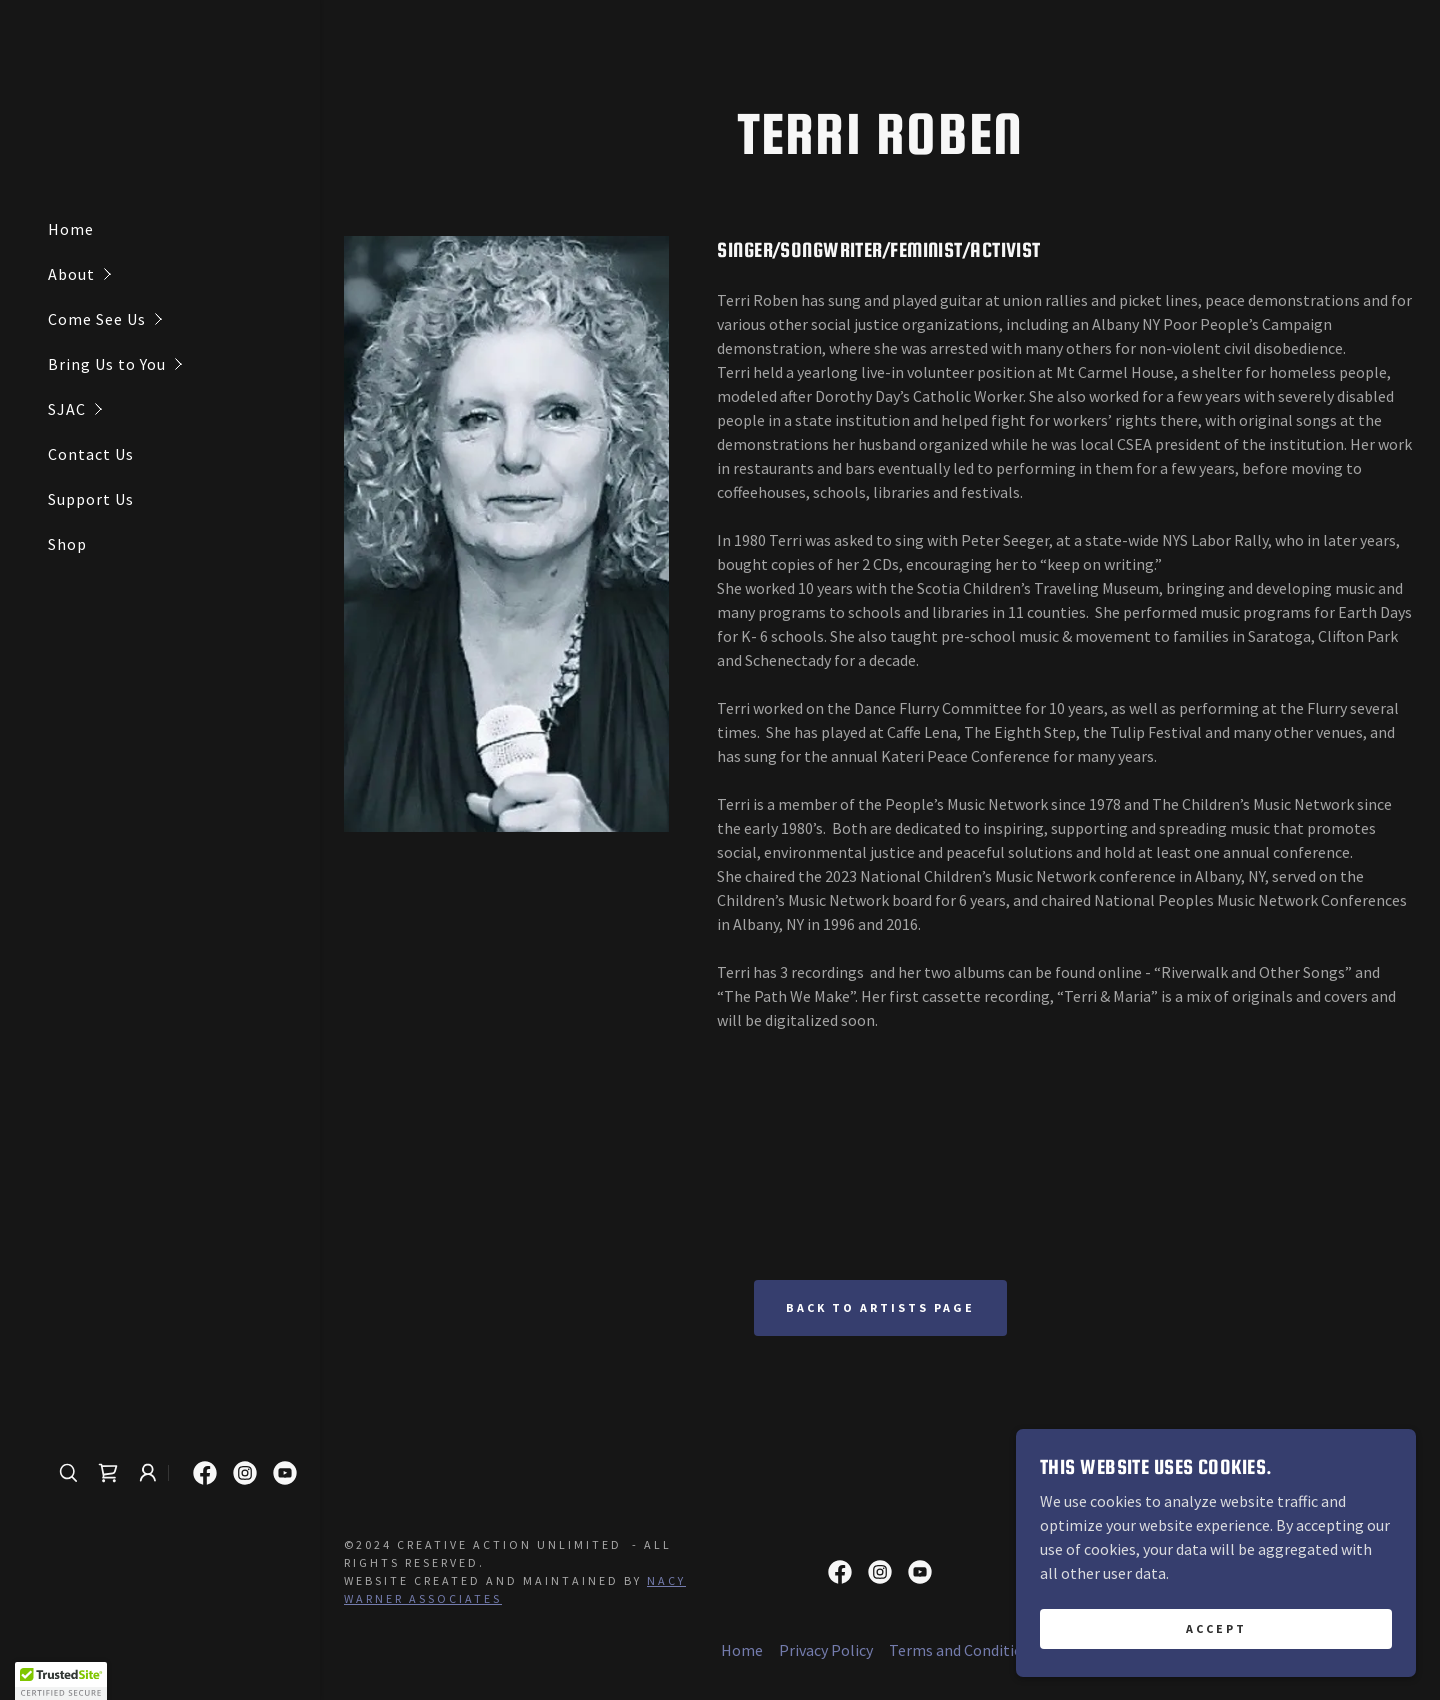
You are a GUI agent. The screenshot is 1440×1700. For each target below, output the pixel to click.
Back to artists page (880, 1307)
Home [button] (742, 1650)
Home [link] (71, 229)
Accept (1216, 1628)
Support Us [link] (91, 499)
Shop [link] (67, 544)
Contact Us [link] (91, 454)
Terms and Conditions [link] (964, 1650)
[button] (184, 274)
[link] (108, 1473)
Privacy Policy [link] (826, 1650)
